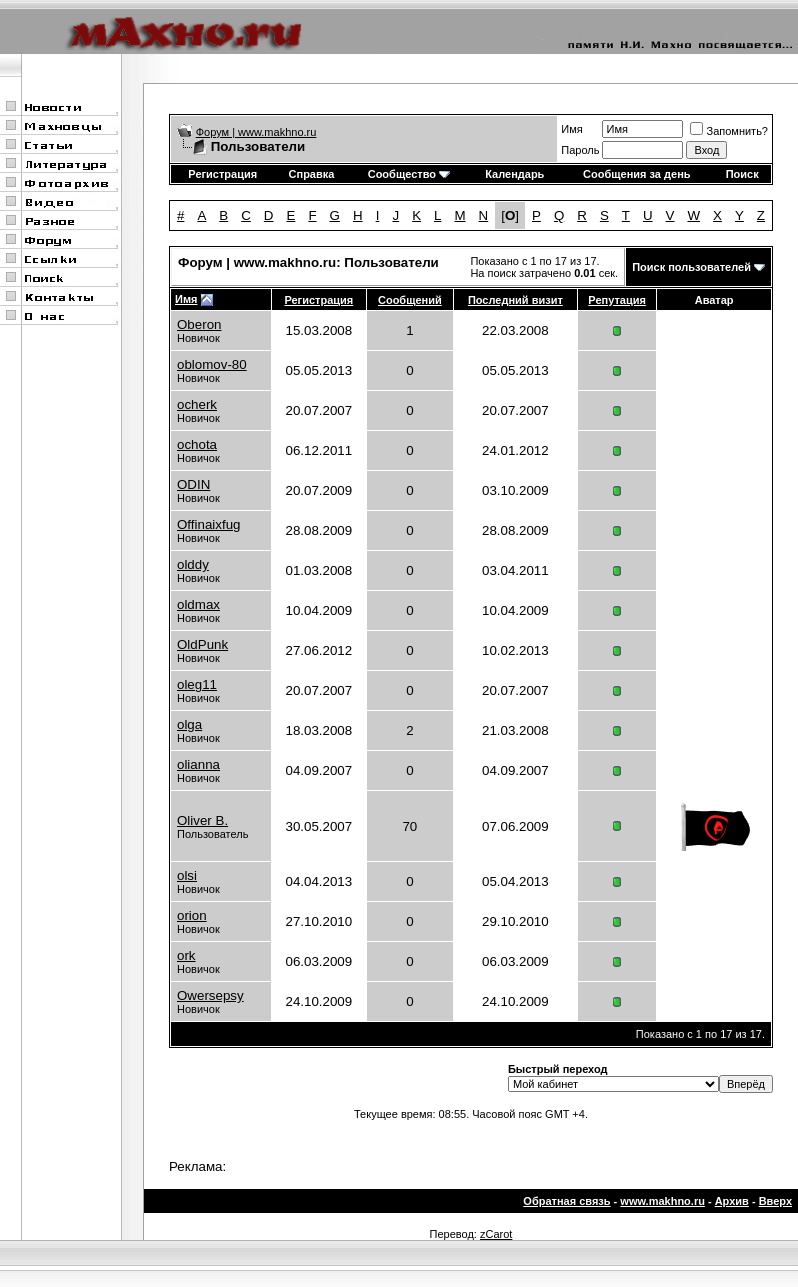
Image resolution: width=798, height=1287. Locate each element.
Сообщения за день (636, 174)
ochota (197, 444)
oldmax (198, 604)
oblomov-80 (212, 364)
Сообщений (410, 300)
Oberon (199, 324)
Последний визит (515, 300)
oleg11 (197, 684)
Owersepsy (210, 995)
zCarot (496, 1234)
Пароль (580, 150)
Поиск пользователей (691, 267)
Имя (571, 129)
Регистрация (222, 174)
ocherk (197, 404)
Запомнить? (729, 131)
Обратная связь (566, 1201)
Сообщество (409, 174)
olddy (193, 564)
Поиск (742, 174)
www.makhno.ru (662, 1201)
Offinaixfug (208, 524)
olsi (187, 875)
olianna (198, 764)
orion (192, 915)
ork (186, 955)
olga (189, 724)
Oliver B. (202, 820)
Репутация (617, 300)
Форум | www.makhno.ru (256, 132)
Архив (732, 1201)
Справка (312, 174)
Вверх (775, 1201)
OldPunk (202, 644)
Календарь (514, 174)
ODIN (193, 484)
